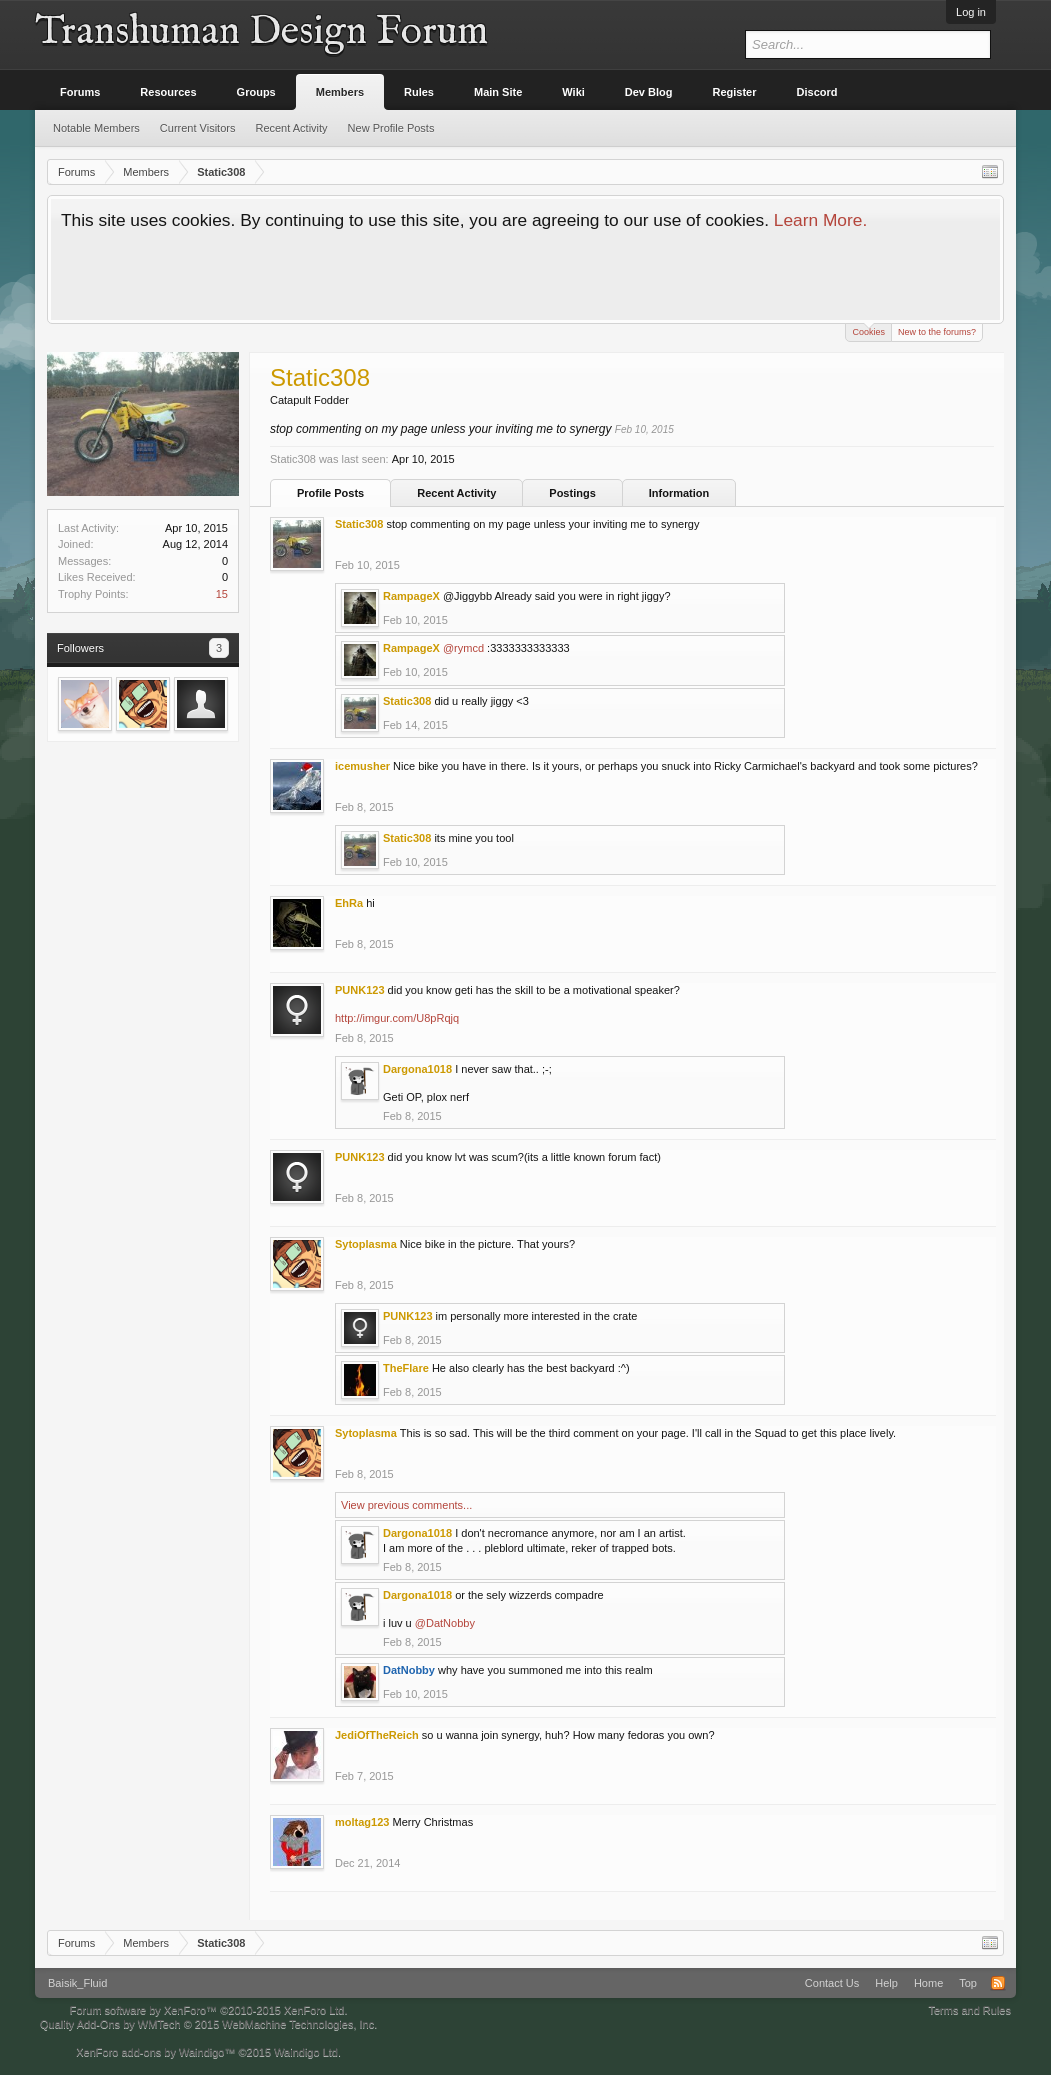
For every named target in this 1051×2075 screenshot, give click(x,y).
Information (679, 493)
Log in (971, 12)
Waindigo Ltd (306, 2052)
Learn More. (820, 220)
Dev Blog (649, 92)
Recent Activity (456, 493)
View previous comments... (406, 1505)
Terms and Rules (969, 2010)
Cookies (868, 330)
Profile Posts (330, 493)
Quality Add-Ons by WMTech (208, 2024)
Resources (168, 92)
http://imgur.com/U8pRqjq (397, 1018)
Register (735, 92)
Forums (80, 92)
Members (340, 92)
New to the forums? (937, 332)
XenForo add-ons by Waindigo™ (155, 2052)
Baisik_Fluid (77, 1983)
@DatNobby (445, 1623)
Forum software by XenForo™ (209, 2010)
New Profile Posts (391, 128)
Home (928, 1983)
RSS (998, 1983)
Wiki (573, 92)
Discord (817, 92)
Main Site (498, 92)
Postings (572, 493)
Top (968, 1983)
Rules (419, 92)
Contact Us (832, 1983)
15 (222, 594)
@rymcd (463, 648)
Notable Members (96, 128)
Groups (256, 92)
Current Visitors (198, 128)
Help (886, 1983)
